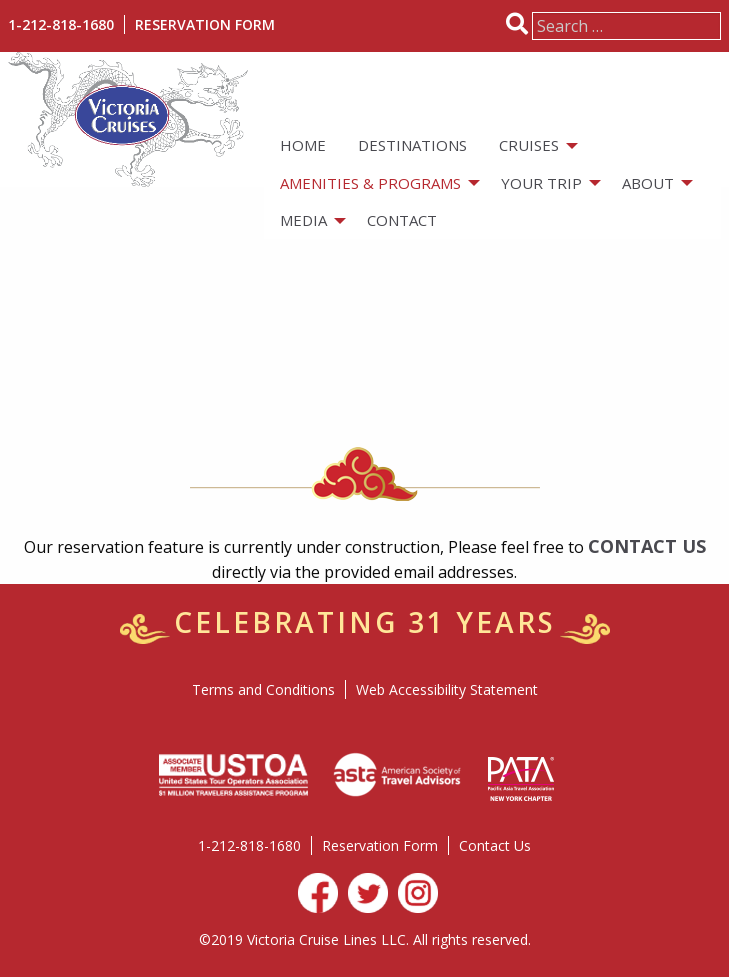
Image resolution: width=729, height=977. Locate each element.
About (648, 183)
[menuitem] (303, 145)
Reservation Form (205, 24)
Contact (402, 220)
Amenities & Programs (370, 183)
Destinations (412, 145)
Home (303, 145)
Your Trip (541, 183)
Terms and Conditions (263, 689)
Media (303, 220)
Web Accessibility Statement (447, 689)
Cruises (529, 145)
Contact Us (495, 845)
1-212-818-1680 (61, 24)
